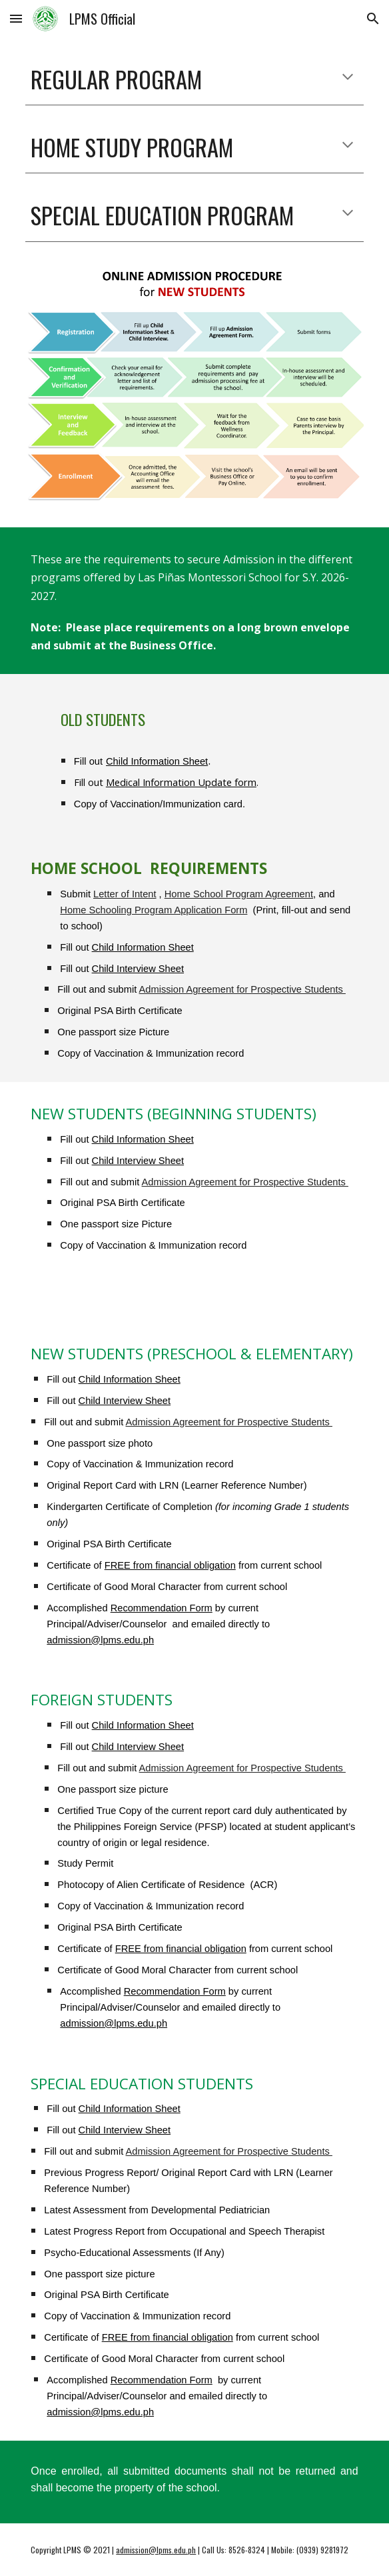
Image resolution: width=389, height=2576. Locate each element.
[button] (16, 18)
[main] (194, 79)
